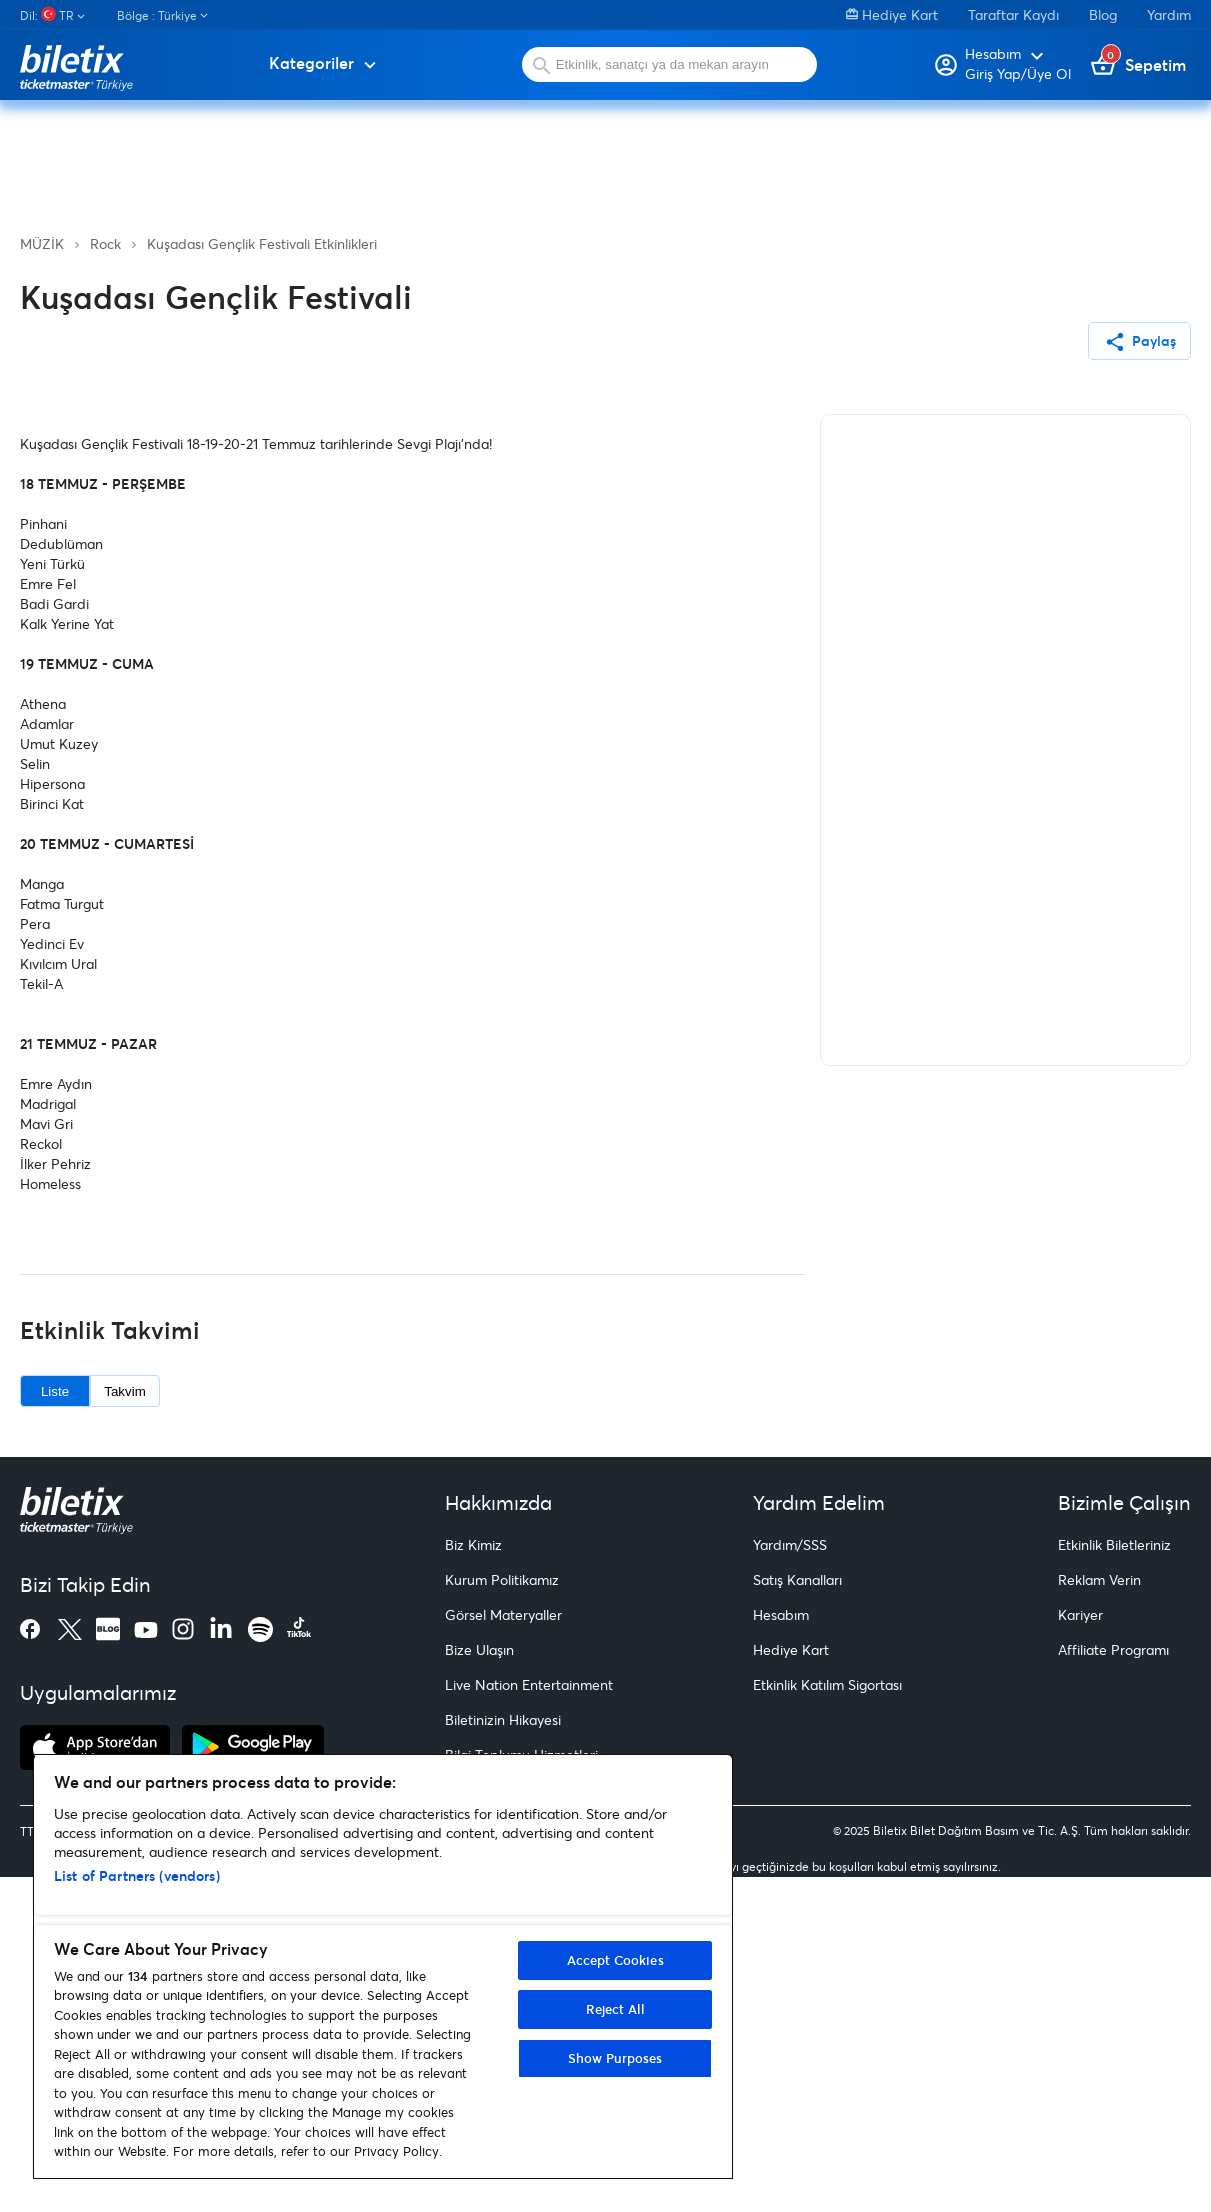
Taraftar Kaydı (1013, 14)
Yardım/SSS (790, 1880)
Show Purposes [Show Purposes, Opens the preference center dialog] (615, 2058)
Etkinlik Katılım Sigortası (827, 2020)
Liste (55, 1727)
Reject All (615, 2009)
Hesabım (781, 1950)
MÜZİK (42, 243)
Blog (1103, 14)
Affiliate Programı (1113, 1985)
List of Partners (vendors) (137, 1875)
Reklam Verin (1099, 1915)
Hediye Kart (892, 14)
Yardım (1169, 14)
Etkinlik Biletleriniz (1114, 1880)
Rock (105, 243)
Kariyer (1080, 1950)
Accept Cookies (615, 1960)
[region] (383, 1966)
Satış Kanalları (797, 1915)
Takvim (124, 1727)
